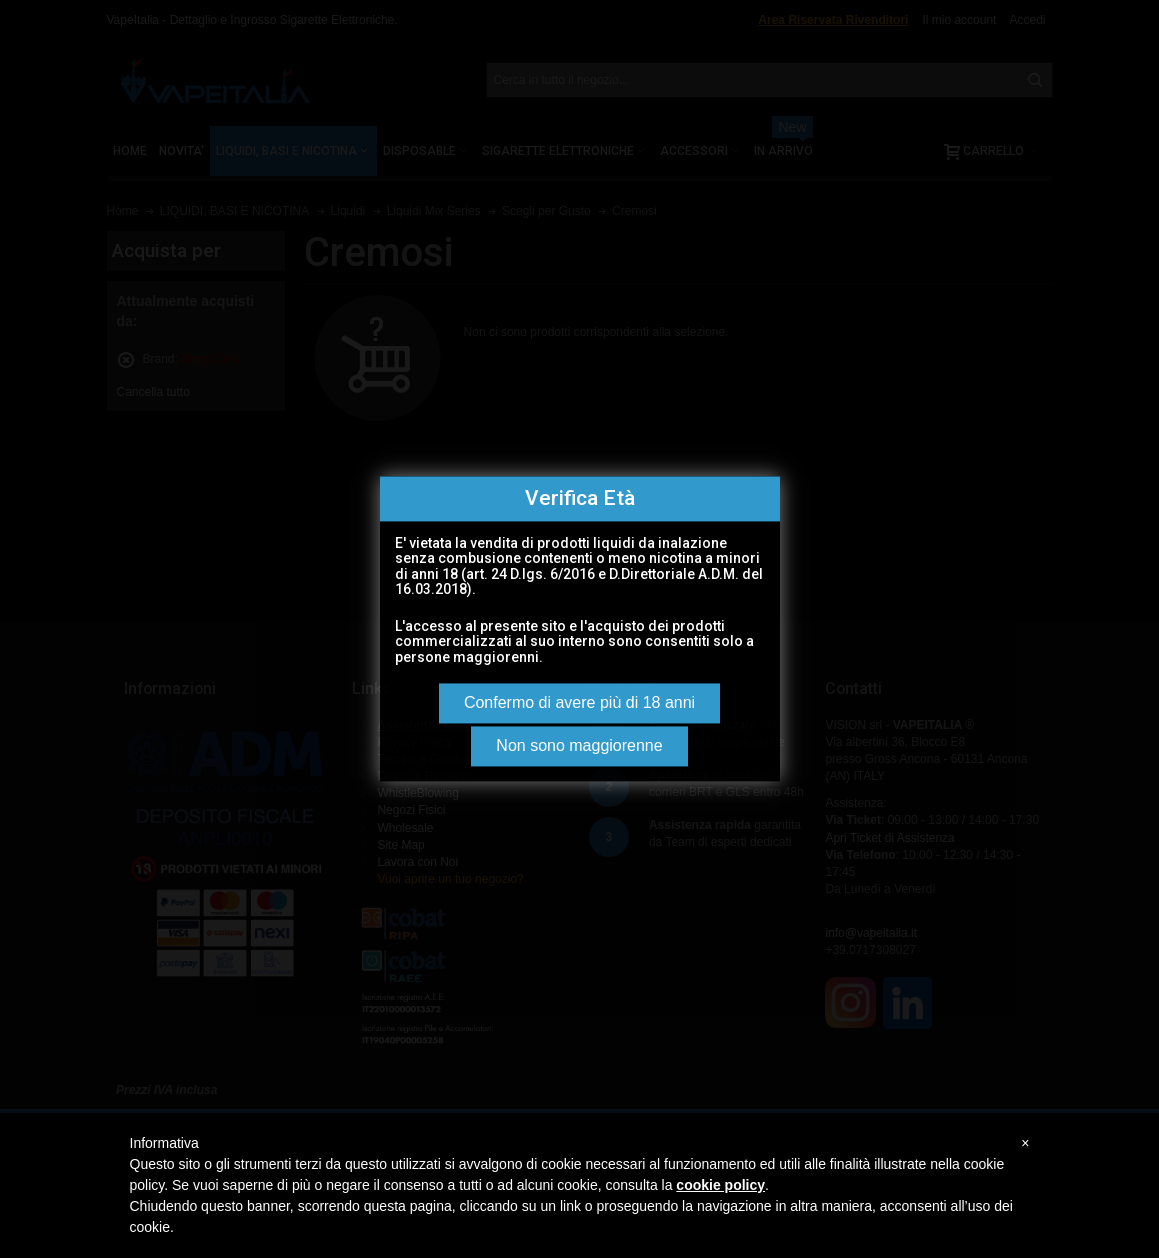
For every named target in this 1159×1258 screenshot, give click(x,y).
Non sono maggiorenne (579, 746)
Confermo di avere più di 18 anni (579, 703)
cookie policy (720, 1185)
